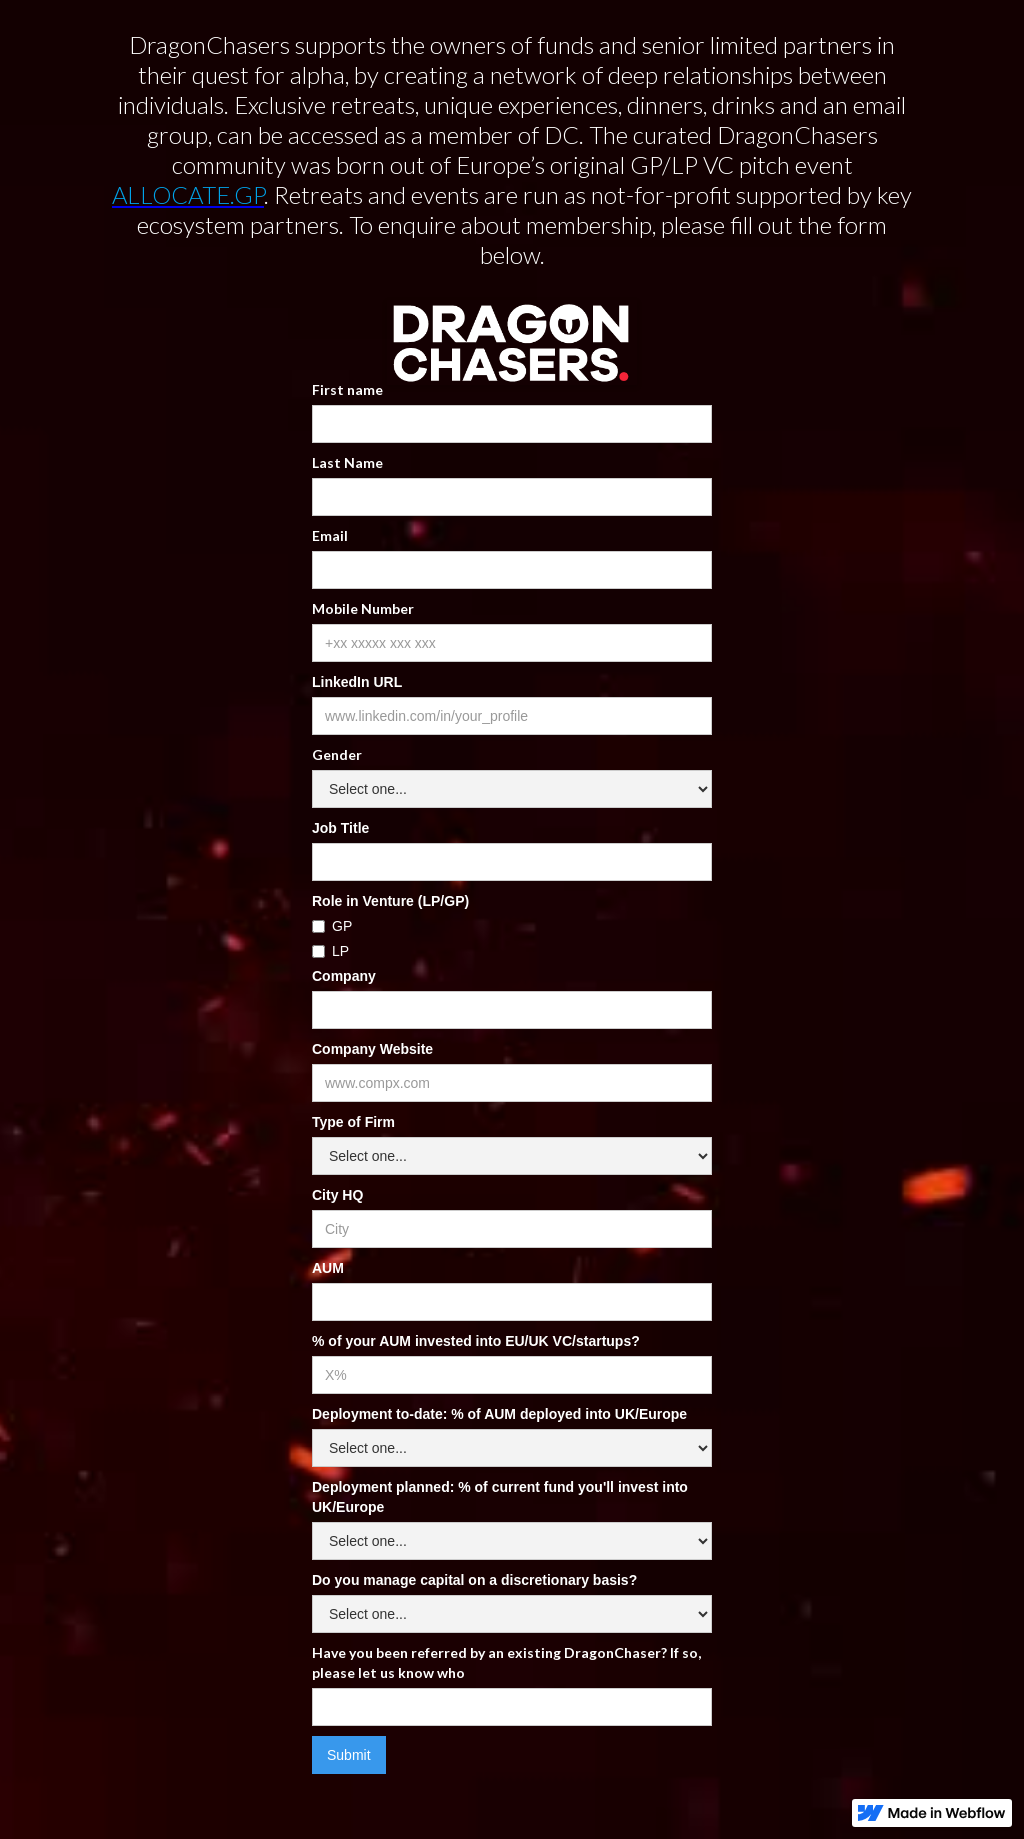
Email (330, 535)
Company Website (372, 1049)
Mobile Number (363, 608)
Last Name (347, 462)
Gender (337, 754)
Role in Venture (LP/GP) (390, 901)
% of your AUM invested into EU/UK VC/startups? (476, 1341)
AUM (328, 1268)
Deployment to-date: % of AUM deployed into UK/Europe (499, 1414)
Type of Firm (353, 1122)
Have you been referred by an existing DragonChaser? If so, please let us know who (506, 1662)
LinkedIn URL (357, 682)
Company (344, 976)
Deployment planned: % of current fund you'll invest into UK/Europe (500, 1497)
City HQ (337, 1195)
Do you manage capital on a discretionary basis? (474, 1580)
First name (347, 389)
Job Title (340, 828)
